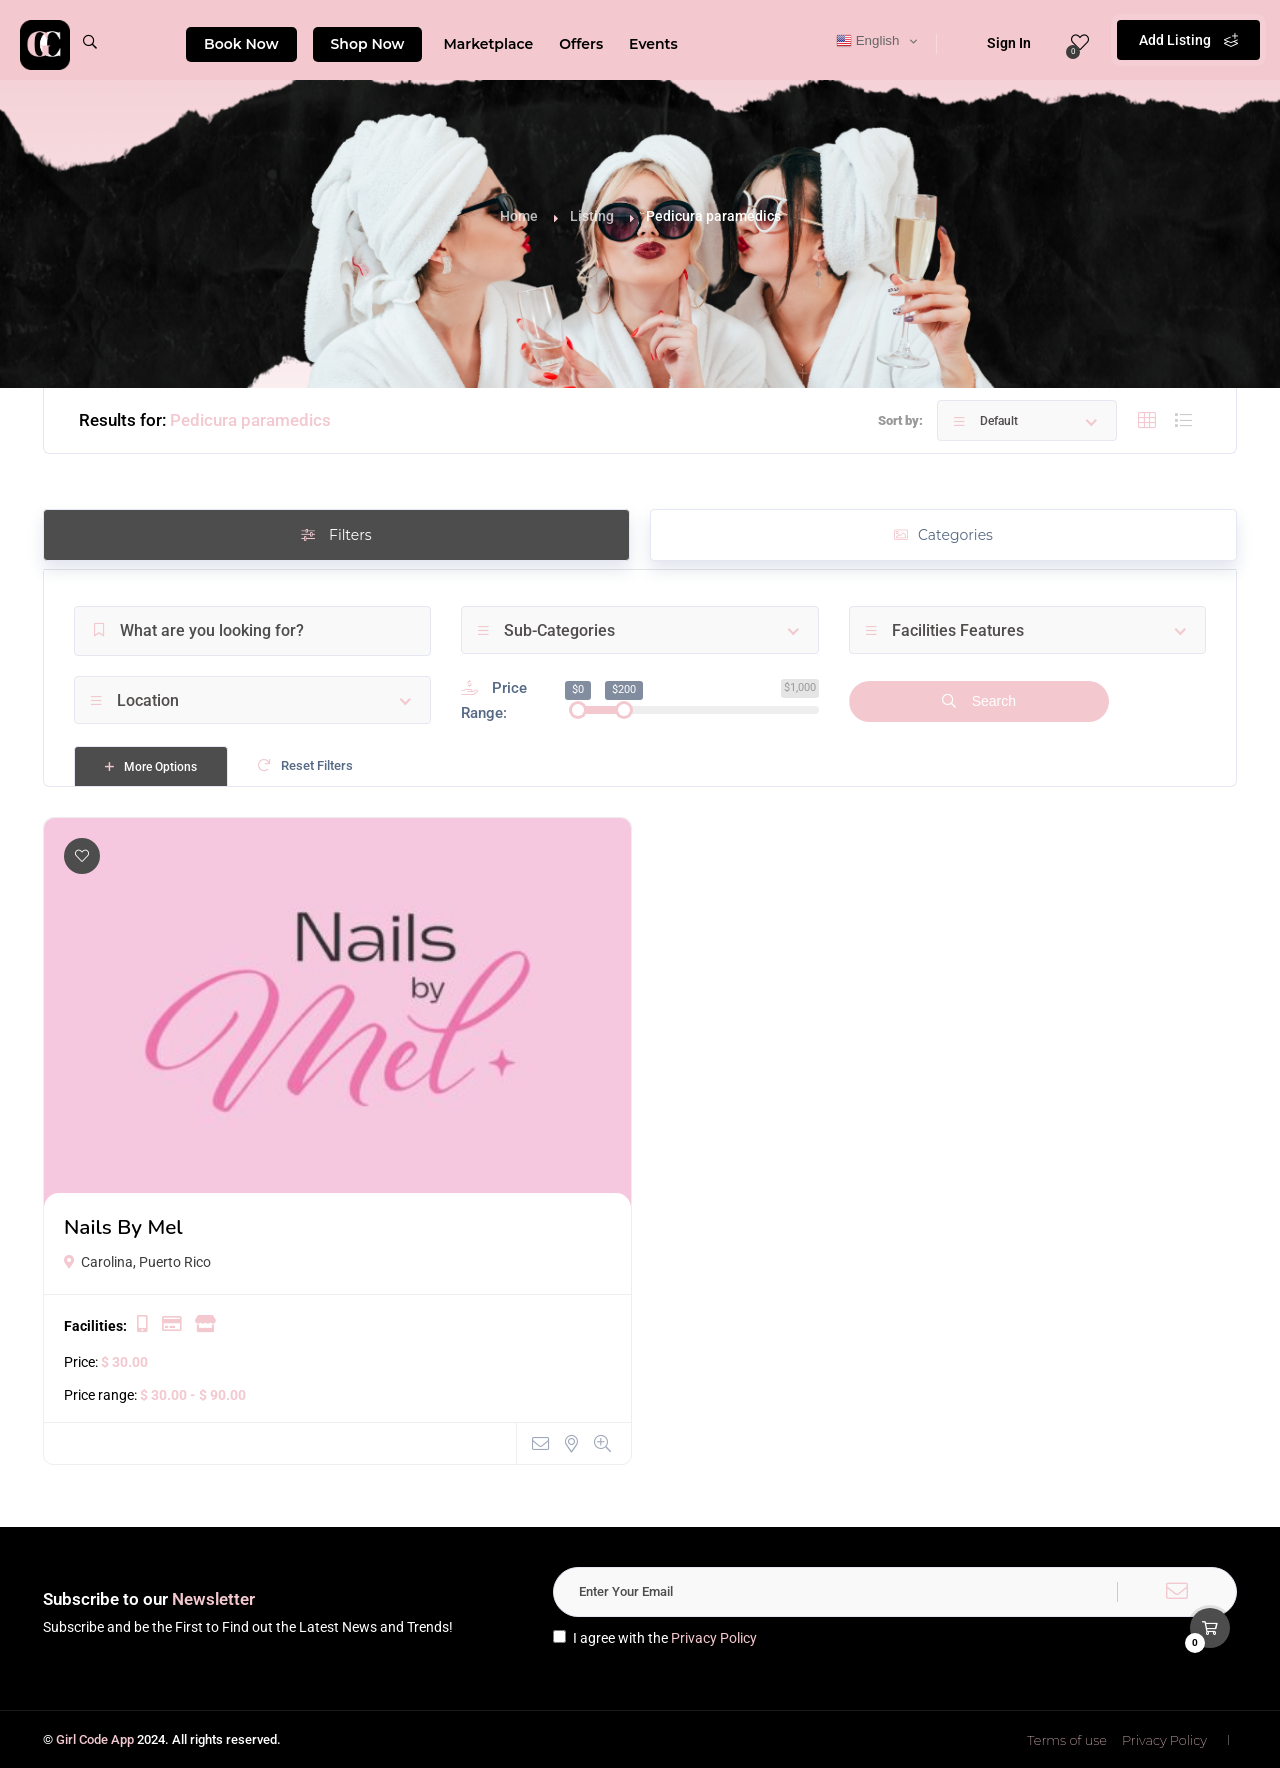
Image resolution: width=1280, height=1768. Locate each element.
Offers (581, 44)
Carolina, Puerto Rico (137, 1262)
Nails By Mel (123, 1227)
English (867, 41)
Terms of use (1067, 1740)
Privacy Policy (714, 1638)
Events (653, 44)
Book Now (241, 44)
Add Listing (1188, 40)
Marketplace (488, 44)
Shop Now (368, 44)
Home (519, 216)
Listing (592, 216)
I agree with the (655, 1638)
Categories (943, 535)
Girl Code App (95, 1739)
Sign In (996, 43)
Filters (336, 535)
